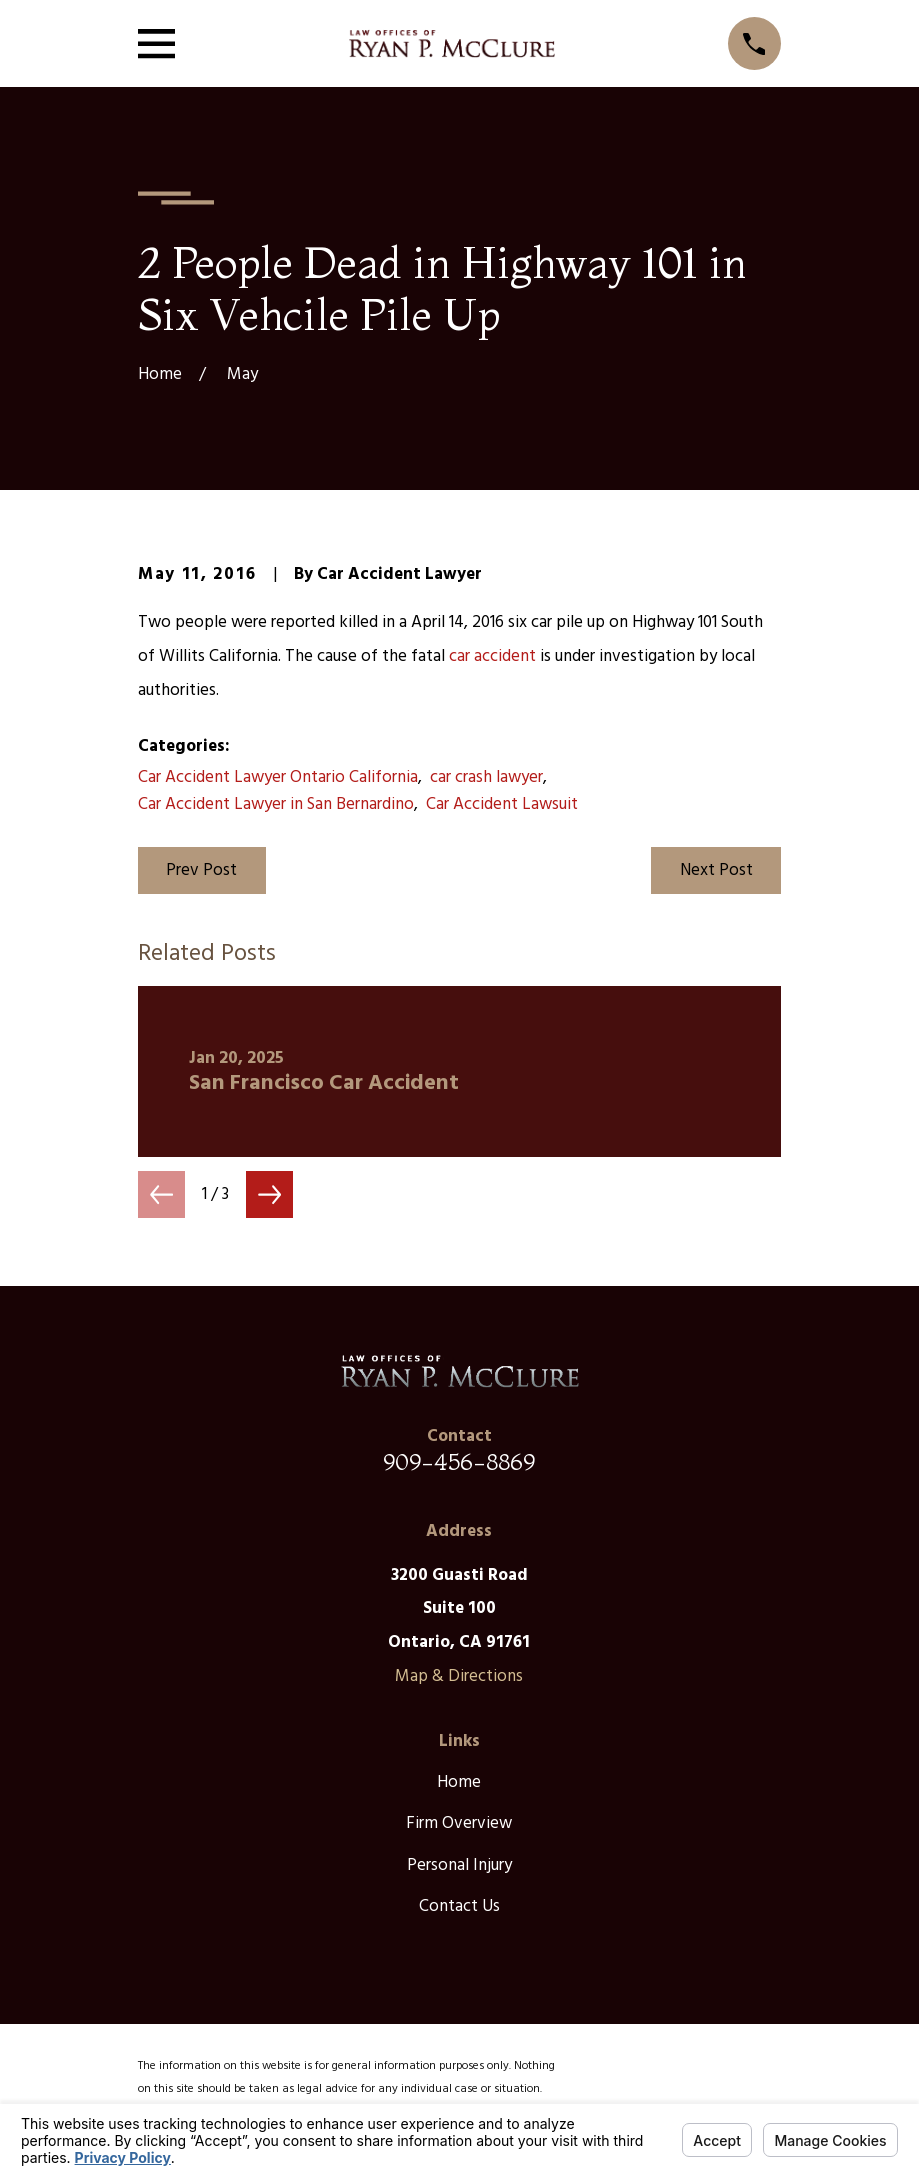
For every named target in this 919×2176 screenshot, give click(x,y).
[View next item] (269, 1194)
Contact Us (459, 1906)
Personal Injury (459, 1865)
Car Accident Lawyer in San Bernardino (276, 804)
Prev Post (201, 870)
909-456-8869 (459, 1461)
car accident (492, 656)
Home (459, 1782)
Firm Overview (459, 1823)
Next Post (716, 870)
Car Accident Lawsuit (502, 804)
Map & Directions (459, 1676)
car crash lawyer (486, 777)
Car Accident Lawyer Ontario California (278, 777)
